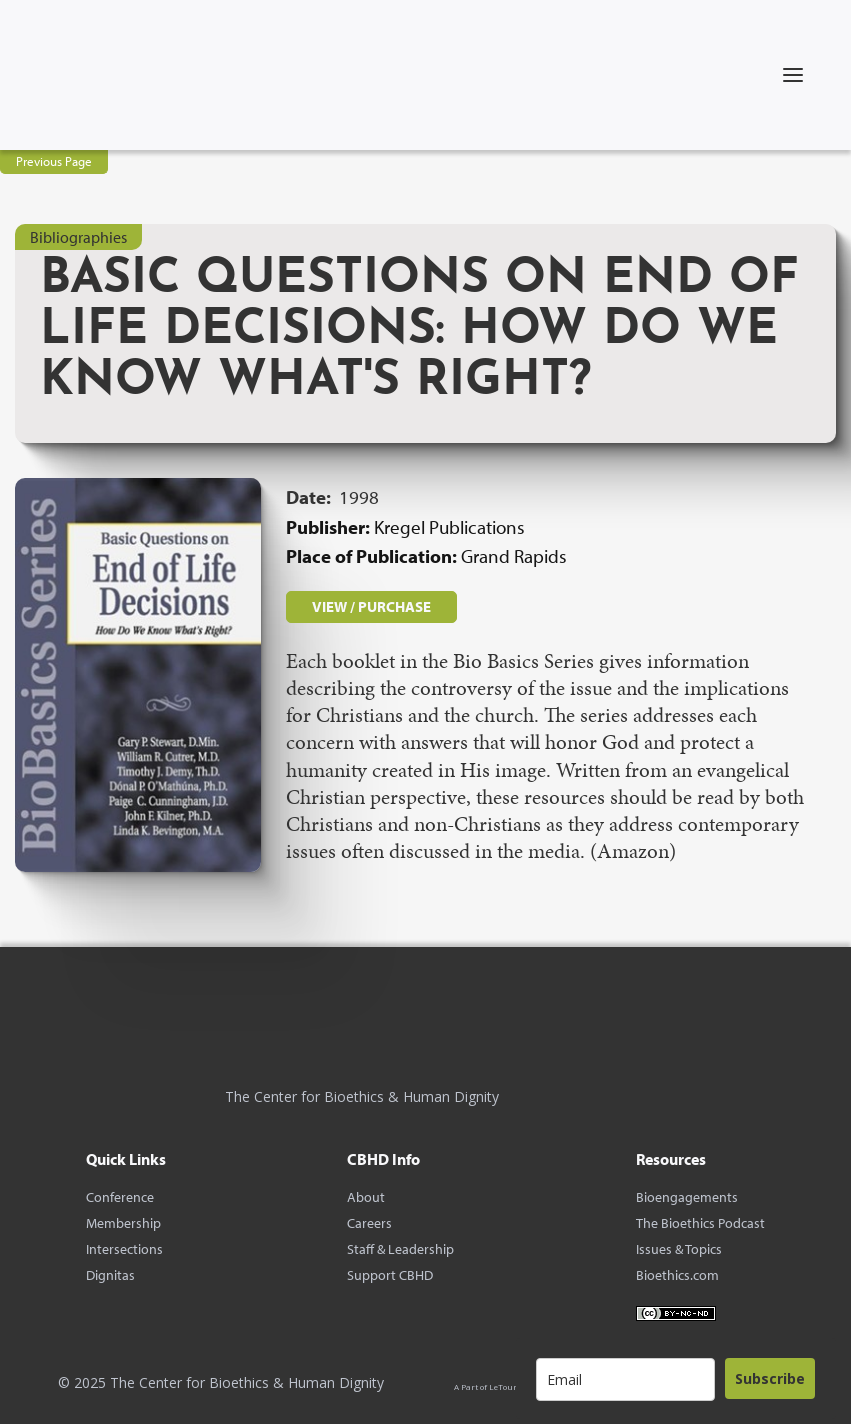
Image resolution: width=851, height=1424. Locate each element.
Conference (120, 1197)
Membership (123, 1223)
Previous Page (54, 161)
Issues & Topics (679, 1249)
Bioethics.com (677, 1275)
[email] (625, 1379)
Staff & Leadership (400, 1249)
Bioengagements (687, 1197)
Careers (369, 1223)
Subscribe (770, 1378)
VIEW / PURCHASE (371, 606)
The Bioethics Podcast (700, 1223)
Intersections (124, 1249)
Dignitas (110, 1275)
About (366, 1197)
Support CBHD (390, 1275)
